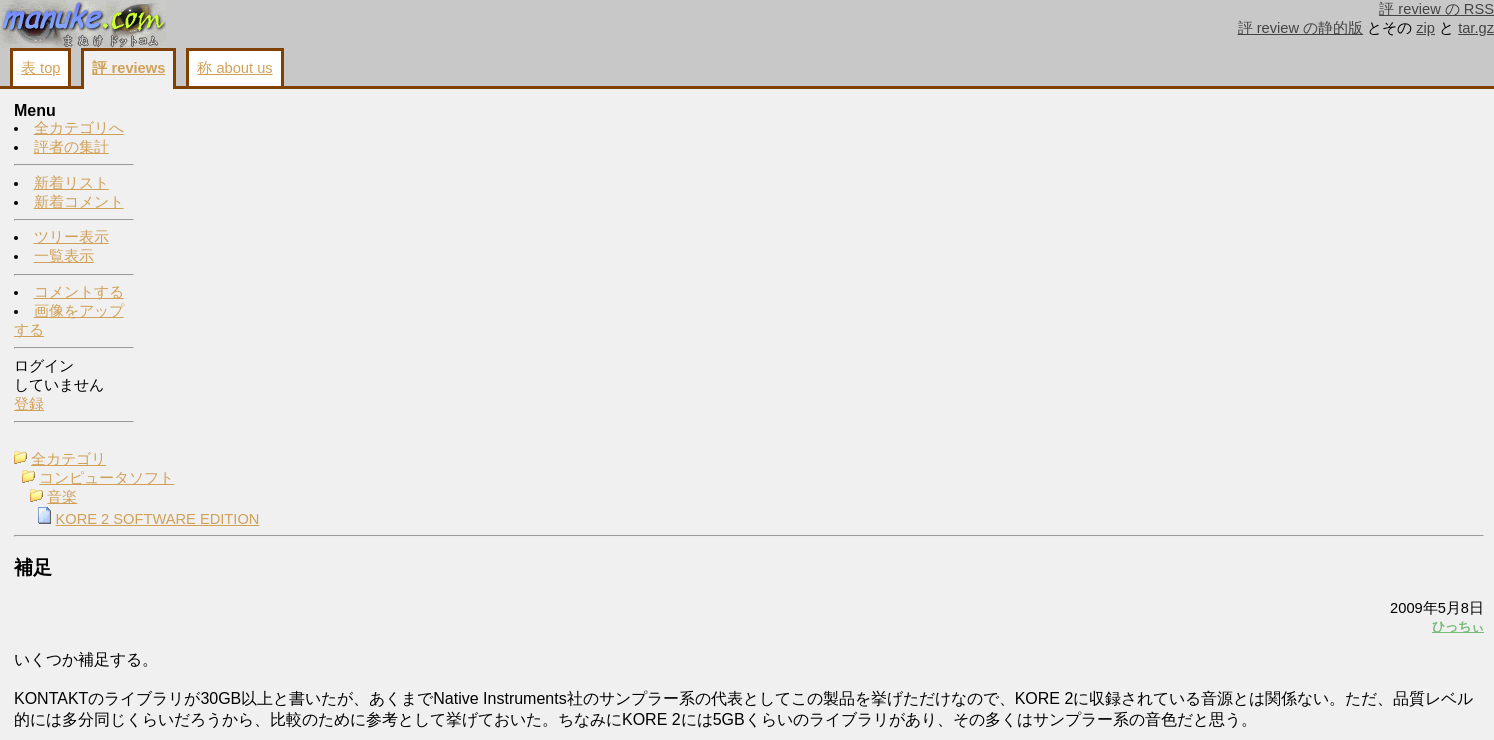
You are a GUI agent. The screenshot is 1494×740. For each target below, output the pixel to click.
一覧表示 (64, 257)
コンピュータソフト (246, 131)
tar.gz (1476, 28)
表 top (40, 68)
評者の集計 (71, 148)
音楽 (202, 150)
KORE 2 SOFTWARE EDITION (298, 172)
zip (1425, 28)
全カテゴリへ (79, 129)
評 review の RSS (1436, 9)
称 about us (234, 68)
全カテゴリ (208, 112)
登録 (29, 405)
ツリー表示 (71, 238)
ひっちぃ (1208, 278)
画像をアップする (1140, 550)
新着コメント (79, 203)
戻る (1219, 550)
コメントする (79, 293)
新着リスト (71, 184)
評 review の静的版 (1301, 28)
